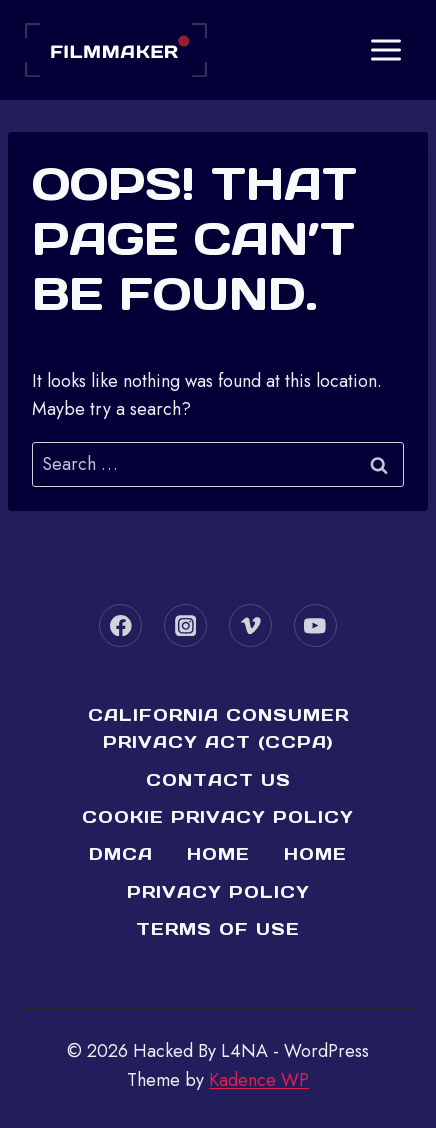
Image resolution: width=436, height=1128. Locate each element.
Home (218, 854)
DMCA (121, 854)
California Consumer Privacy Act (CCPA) (218, 728)
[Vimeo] (250, 625)
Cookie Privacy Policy (218, 817)
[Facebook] (120, 625)
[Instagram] (185, 625)
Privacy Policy (218, 892)
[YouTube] (315, 625)
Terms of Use (218, 929)
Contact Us (218, 780)
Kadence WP (259, 1080)
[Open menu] (385, 49)
